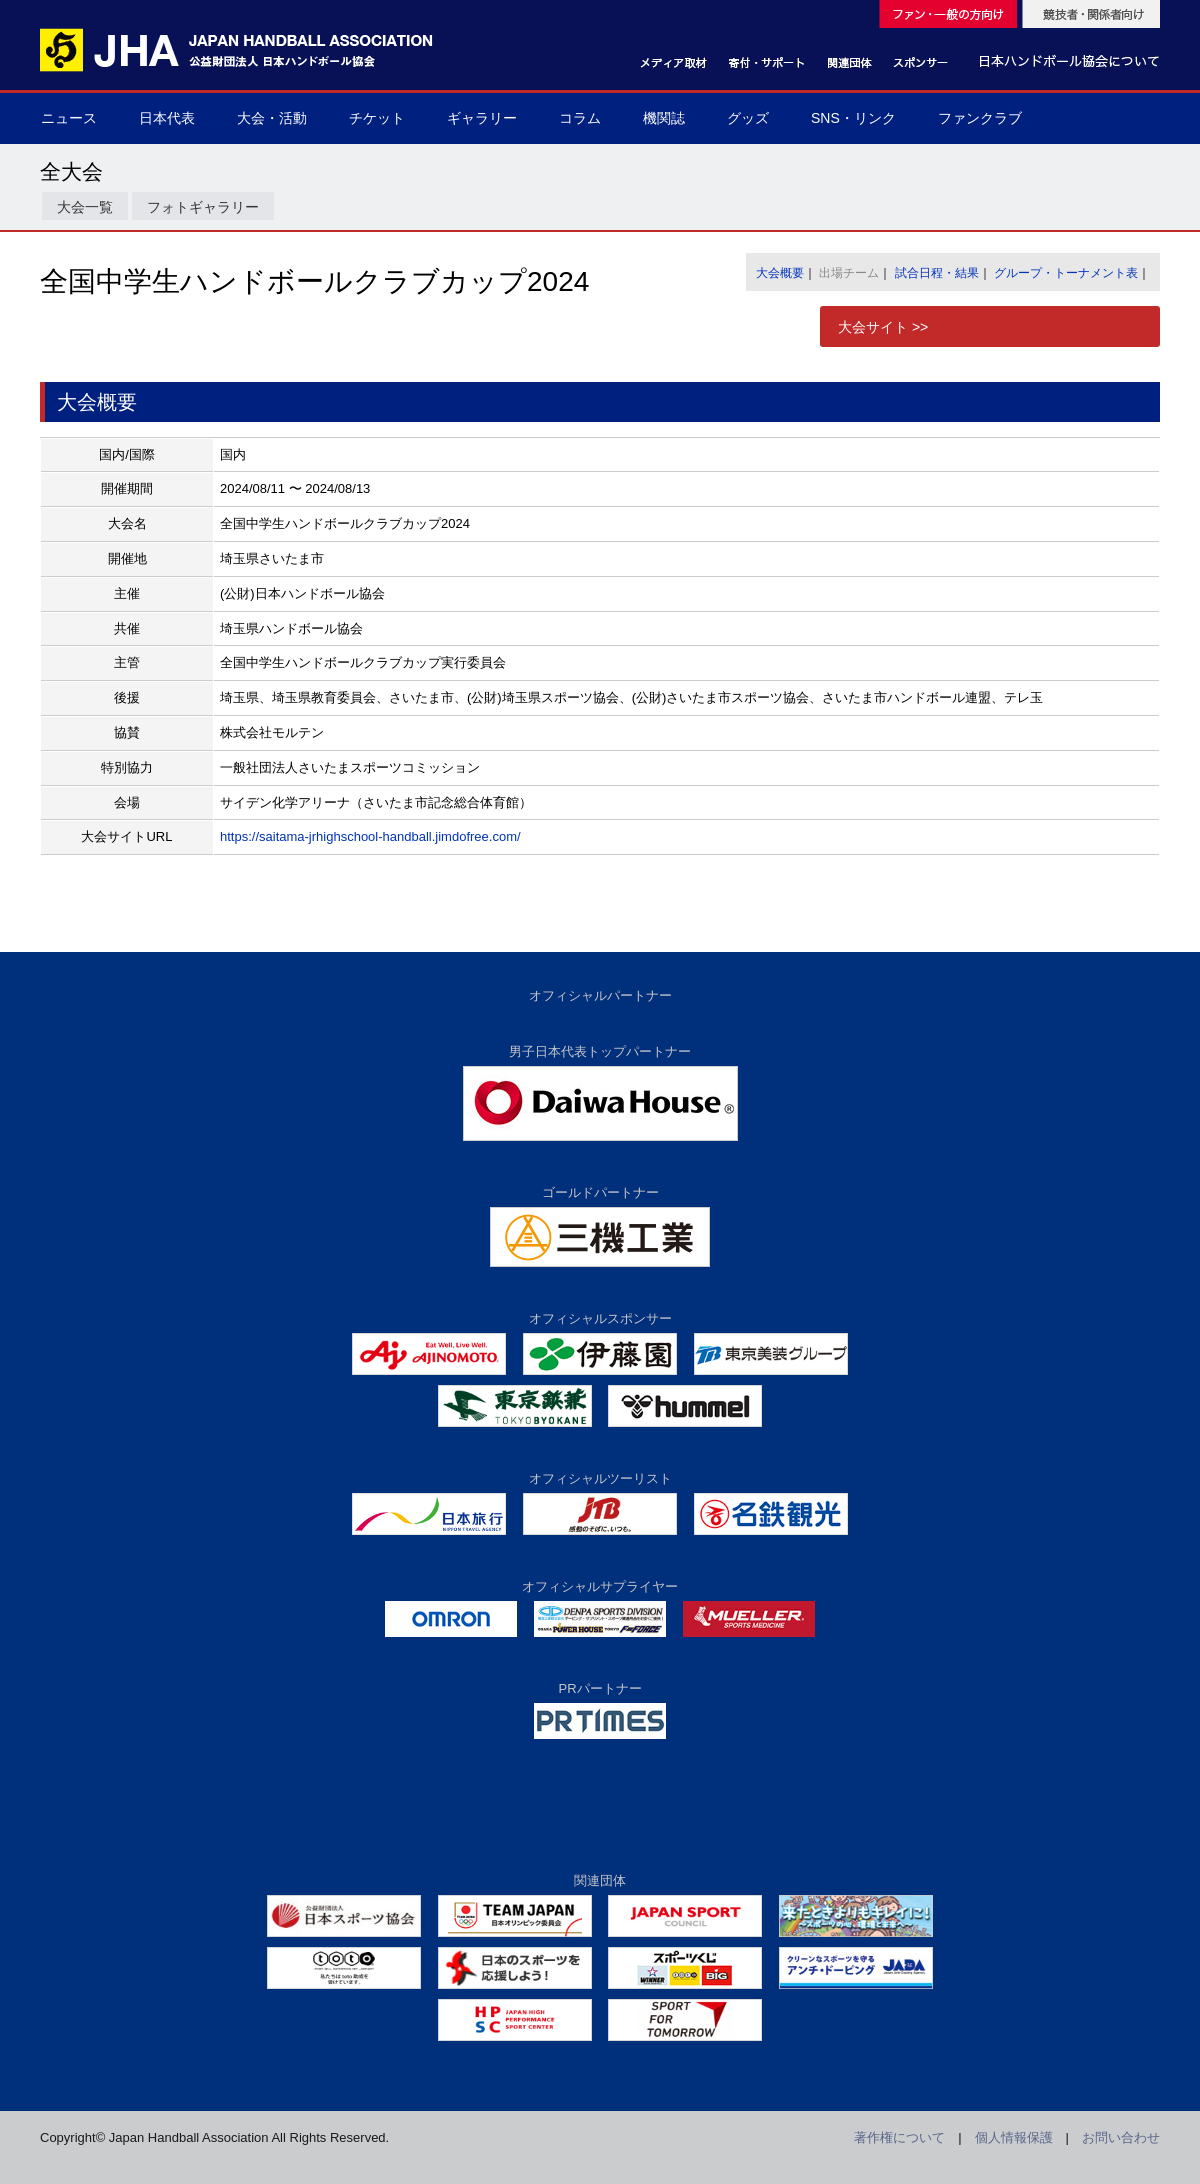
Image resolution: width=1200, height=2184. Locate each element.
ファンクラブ (980, 118)
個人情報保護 (1014, 2137)
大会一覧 (85, 207)
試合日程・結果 (937, 273)
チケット (377, 118)
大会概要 (780, 273)
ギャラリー (482, 118)
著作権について (899, 2137)
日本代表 (167, 118)
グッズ (748, 118)
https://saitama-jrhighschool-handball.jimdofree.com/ (370, 836)
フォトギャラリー (203, 207)
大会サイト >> (883, 327)
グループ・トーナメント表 (1066, 273)
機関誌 (664, 118)
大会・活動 (272, 118)
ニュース (69, 118)
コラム (580, 118)
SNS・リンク (853, 118)
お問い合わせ (1121, 2137)
